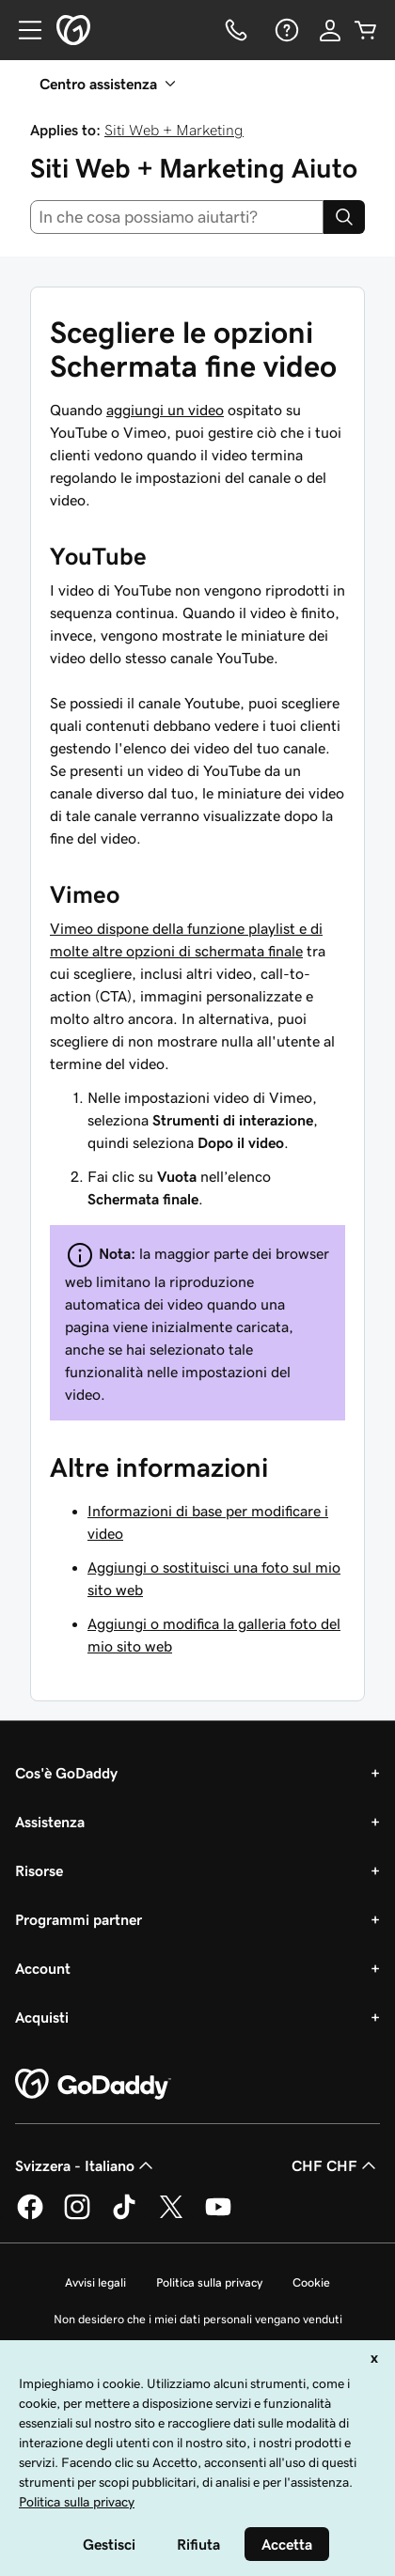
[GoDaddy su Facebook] (30, 2216)
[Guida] (284, 30)
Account (43, 1968)
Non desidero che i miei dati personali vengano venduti (198, 2319)
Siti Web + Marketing (174, 129)
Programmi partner (78, 1919)
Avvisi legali (95, 2282)
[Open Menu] (22, 30)
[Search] (344, 217)
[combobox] (177, 217)
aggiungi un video (165, 409)
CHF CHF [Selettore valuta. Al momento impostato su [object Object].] (336, 2165)
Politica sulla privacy (209, 2282)
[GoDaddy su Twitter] (171, 2216)
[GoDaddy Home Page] (93, 2085)
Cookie (311, 2282)
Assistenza (50, 1821)
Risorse (39, 1870)
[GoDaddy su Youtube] (218, 2216)
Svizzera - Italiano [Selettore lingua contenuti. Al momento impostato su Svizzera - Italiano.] (86, 2165)
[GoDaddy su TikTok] (124, 2216)
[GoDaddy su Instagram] (77, 2216)
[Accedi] (330, 30)
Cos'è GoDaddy (66, 1772)
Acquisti (42, 2017)
